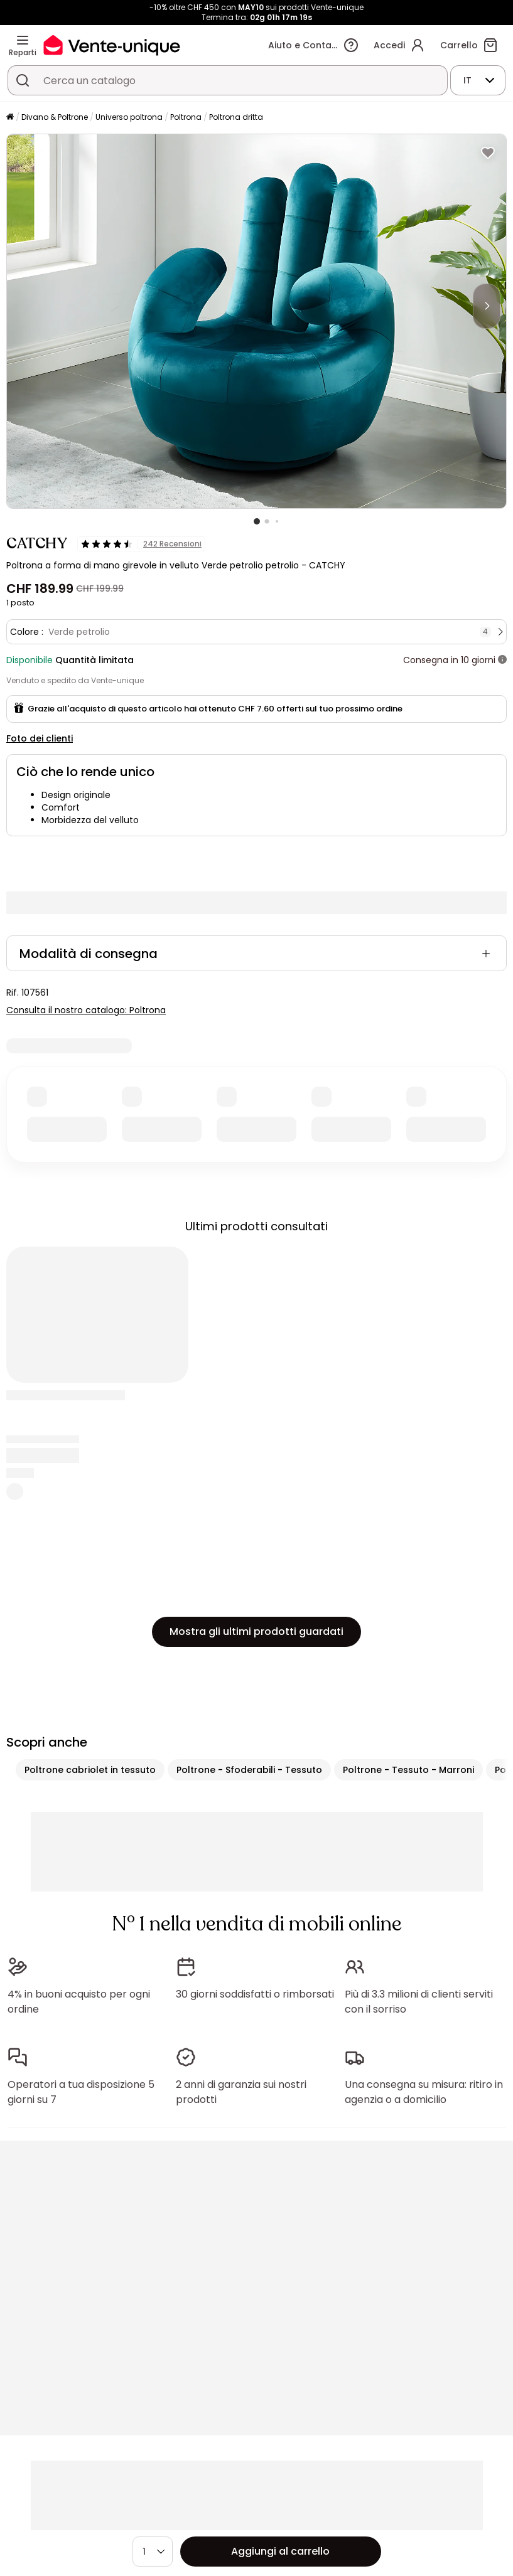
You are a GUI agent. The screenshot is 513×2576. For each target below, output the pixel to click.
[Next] (486, 306)
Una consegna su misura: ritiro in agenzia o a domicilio (424, 2092)
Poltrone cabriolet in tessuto (90, 1770)
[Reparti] (22, 40)
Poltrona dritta (236, 117)
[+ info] (502, 660)
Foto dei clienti (39, 738)
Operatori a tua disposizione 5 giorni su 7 (81, 2092)
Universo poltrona (129, 117)
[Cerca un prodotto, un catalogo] (23, 80)
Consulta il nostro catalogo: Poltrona (86, 1010)
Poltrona (186, 117)
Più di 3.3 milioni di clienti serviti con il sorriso (419, 2001)
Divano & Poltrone (54, 117)
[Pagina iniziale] (10, 117)
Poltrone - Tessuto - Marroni (408, 1770)
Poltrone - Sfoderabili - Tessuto (249, 1770)
